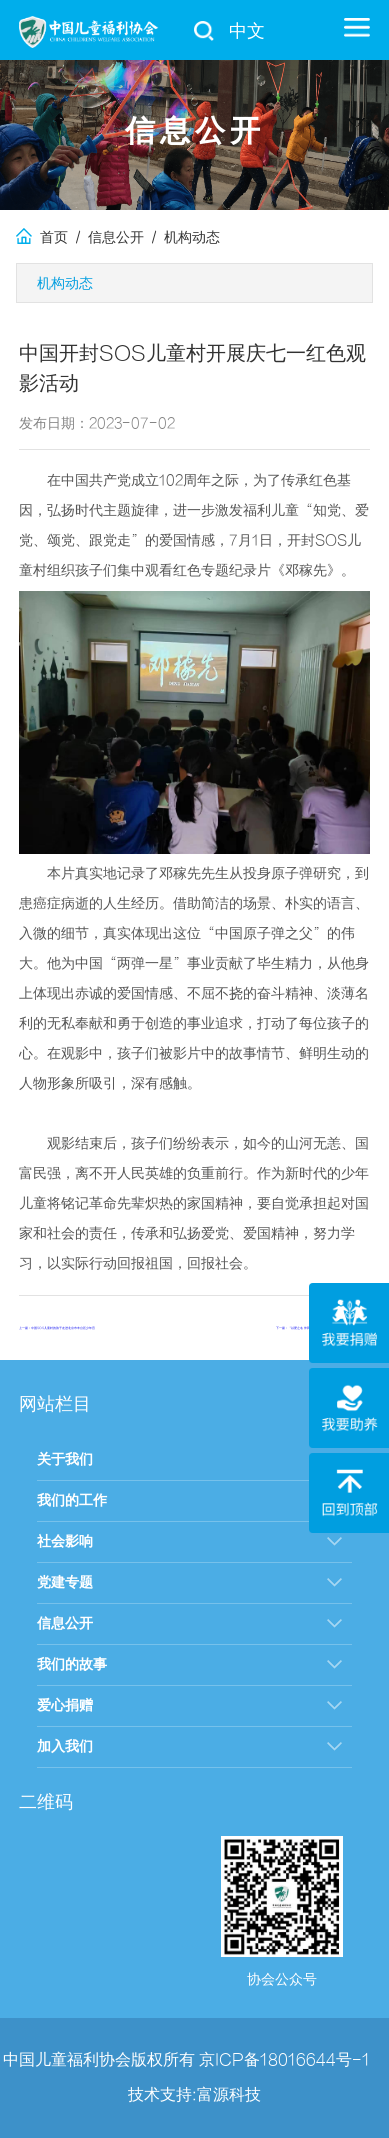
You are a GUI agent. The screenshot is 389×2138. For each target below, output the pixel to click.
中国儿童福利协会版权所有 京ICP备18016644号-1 (186, 2060)
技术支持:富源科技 (194, 2095)
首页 (42, 237)
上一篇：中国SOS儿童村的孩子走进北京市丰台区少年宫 (57, 1328)
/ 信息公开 (106, 237)
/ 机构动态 (182, 237)
